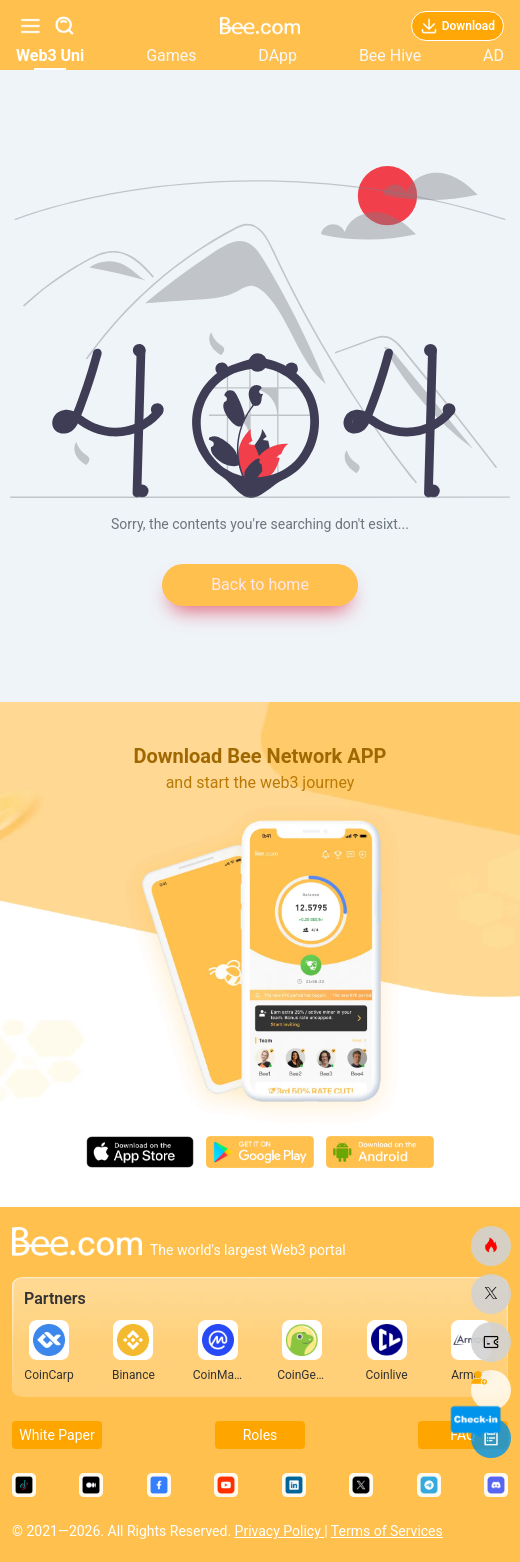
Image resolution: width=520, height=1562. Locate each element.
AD (493, 55)
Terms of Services (387, 1531)
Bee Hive (390, 55)
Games (171, 55)
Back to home (260, 584)
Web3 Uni (50, 55)
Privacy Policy (280, 1531)
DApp (277, 55)
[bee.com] (491, 1246)
